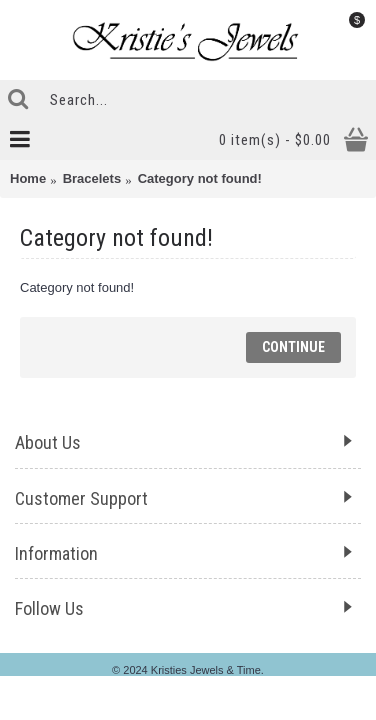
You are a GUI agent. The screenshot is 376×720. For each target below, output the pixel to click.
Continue (293, 347)
